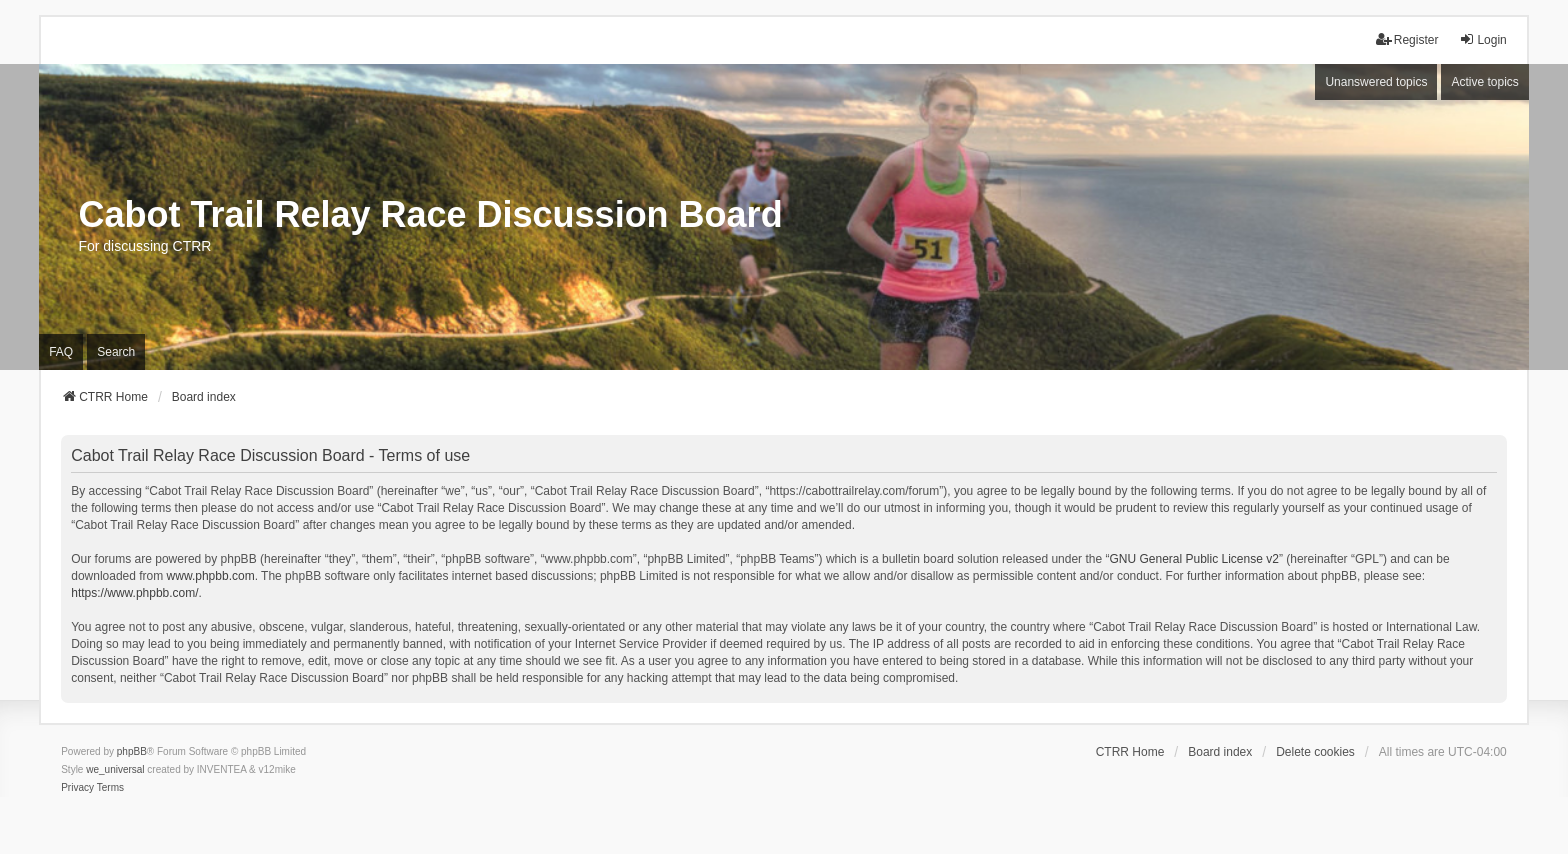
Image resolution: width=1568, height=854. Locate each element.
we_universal (115, 769)
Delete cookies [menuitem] (1315, 752)
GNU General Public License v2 (1193, 559)
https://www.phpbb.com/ (134, 593)
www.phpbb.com (211, 576)
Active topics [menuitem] (1484, 82)
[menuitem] (77, 788)
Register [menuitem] (1407, 39)
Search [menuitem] (116, 352)
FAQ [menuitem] (61, 352)
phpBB (132, 751)
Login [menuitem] (1482, 39)
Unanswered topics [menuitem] (1376, 82)
